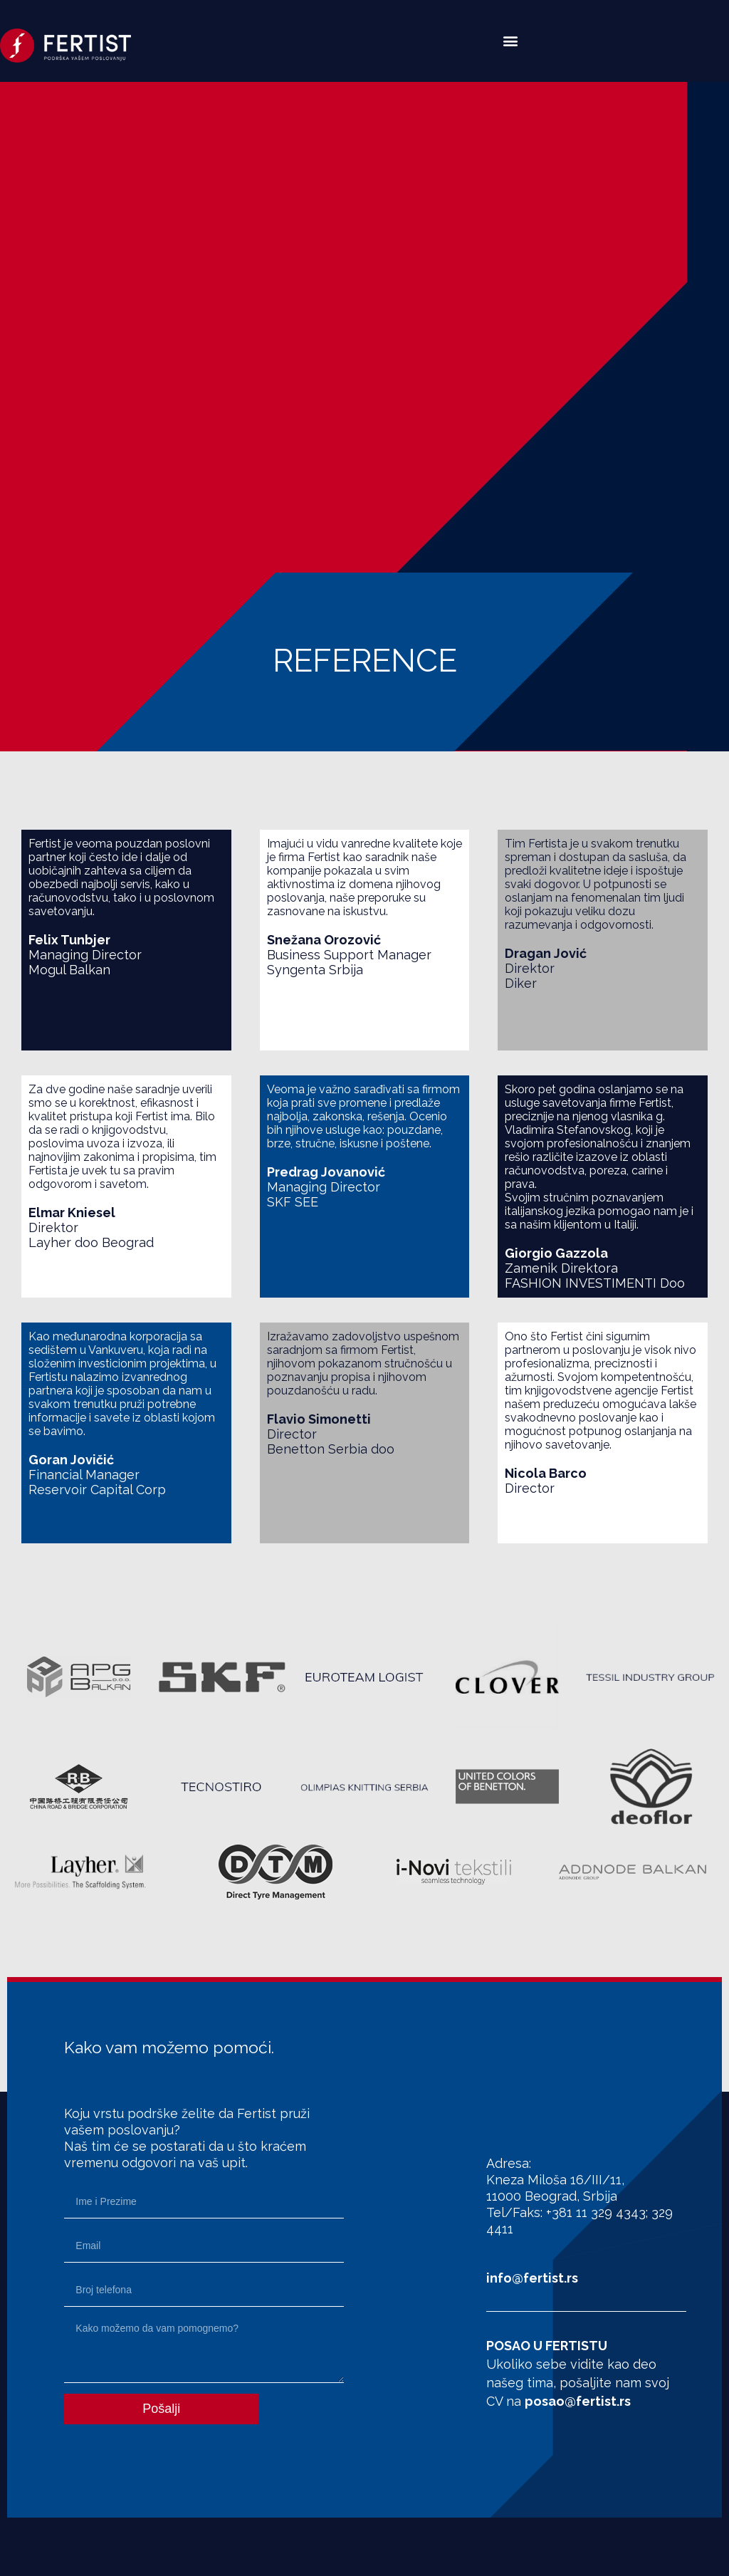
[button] (510, 40)
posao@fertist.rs (578, 2401)
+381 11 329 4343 (596, 2212)
